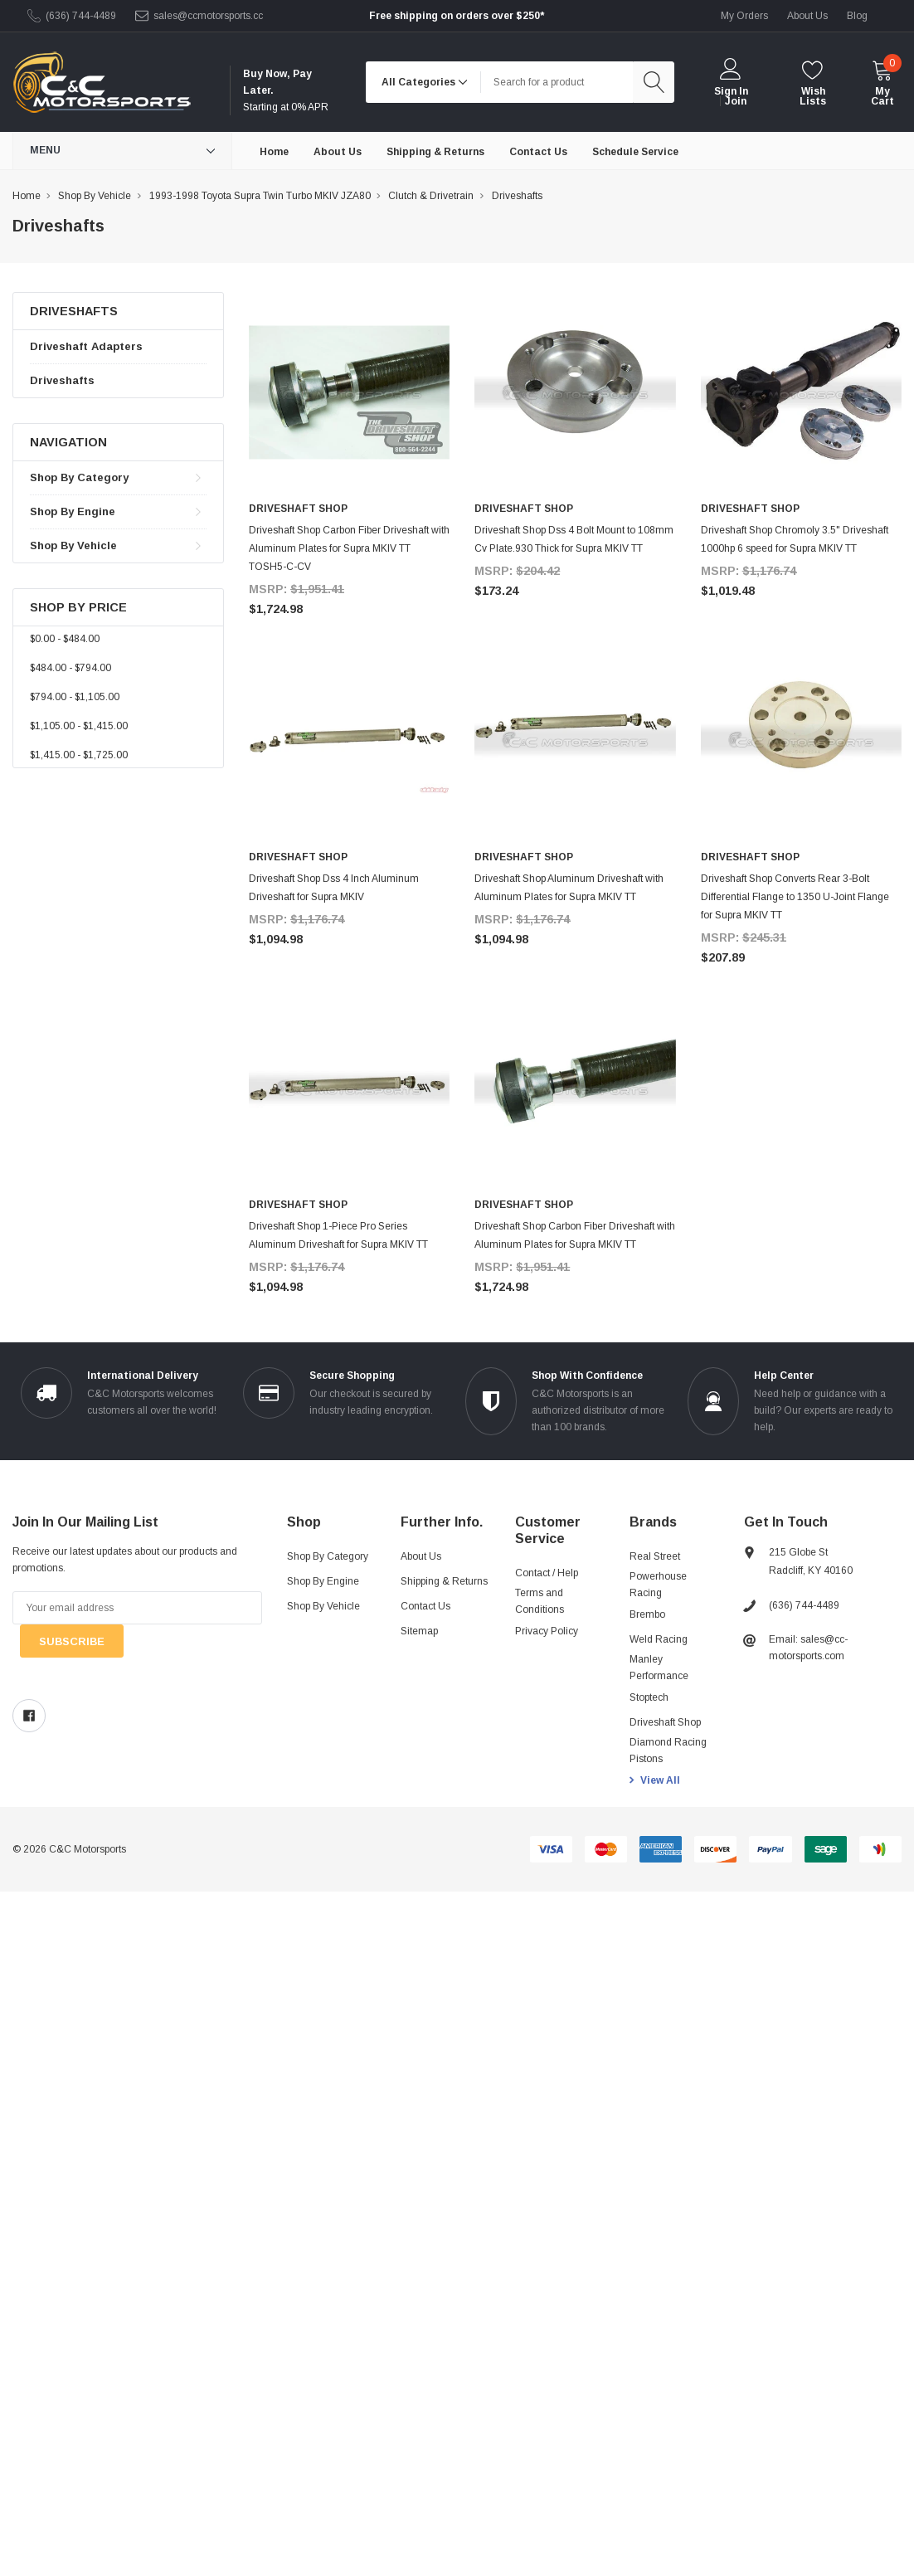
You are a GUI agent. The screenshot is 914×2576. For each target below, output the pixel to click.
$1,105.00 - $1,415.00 (79, 726)
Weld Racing (659, 1639)
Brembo (647, 1614)
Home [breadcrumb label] (26, 196)
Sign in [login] (731, 91)
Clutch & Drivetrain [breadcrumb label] (431, 196)
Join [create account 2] (735, 101)
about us (807, 16)
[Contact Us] (538, 151)
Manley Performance (659, 1667)
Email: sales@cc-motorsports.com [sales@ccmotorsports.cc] (808, 1648)
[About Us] (338, 151)
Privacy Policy (546, 1631)
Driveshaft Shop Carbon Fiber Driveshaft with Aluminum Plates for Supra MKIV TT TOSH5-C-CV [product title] (349, 548)
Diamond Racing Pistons (668, 1750)
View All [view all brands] (660, 1780)
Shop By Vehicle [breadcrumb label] (94, 196)
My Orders (744, 16)
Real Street (655, 1556)
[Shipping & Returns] (435, 151)
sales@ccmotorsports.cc (208, 16)
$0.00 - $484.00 (65, 639)
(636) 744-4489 (81, 16)
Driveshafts (62, 380)
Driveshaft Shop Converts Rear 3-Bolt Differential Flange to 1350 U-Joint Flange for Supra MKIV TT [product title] (795, 897)
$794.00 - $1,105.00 (74, 697)
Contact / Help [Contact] (546, 1573)
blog (857, 16)
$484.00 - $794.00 (70, 668)
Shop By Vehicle (73, 545)
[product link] (349, 392)
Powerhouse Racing (658, 1584)
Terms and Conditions (539, 1601)
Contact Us (425, 1606)
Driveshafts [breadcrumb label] (517, 196)
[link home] (101, 82)
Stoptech (649, 1697)
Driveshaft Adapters (86, 346)
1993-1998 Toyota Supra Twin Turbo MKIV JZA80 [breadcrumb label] (260, 196)
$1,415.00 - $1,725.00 (79, 755)
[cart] (882, 82)
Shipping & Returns (444, 1581)
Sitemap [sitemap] (419, 1631)
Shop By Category (79, 477)
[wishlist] (813, 82)
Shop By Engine (72, 511)
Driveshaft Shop (665, 1722)
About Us (421, 1556)
